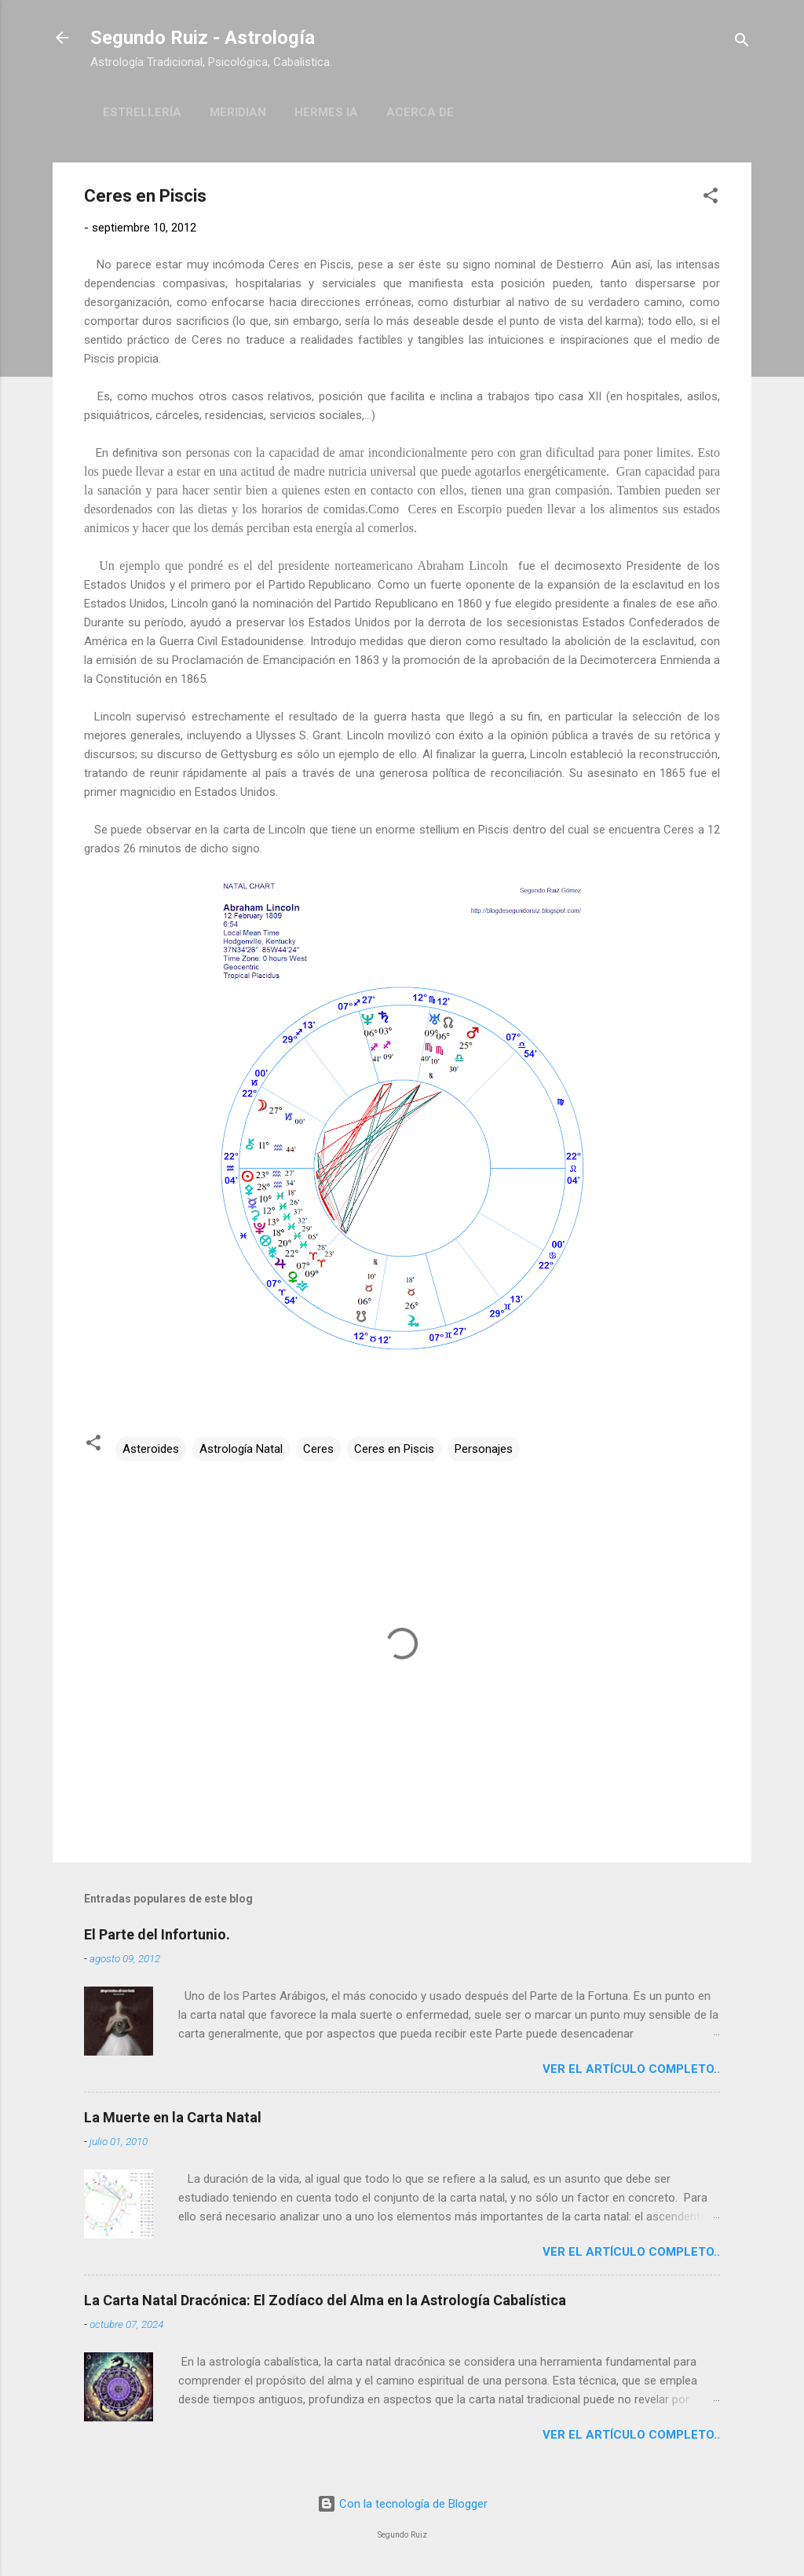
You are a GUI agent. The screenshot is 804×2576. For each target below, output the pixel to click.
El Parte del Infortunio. (157, 1934)
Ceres (318, 1449)
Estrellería (142, 112)
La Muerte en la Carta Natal (172, 2117)
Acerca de (420, 112)
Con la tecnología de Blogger (402, 2504)
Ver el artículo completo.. (631, 2069)
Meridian (238, 112)
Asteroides (150, 1449)
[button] (710, 198)
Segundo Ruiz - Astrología (202, 38)
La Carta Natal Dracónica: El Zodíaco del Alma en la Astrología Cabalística (325, 2300)
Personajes (484, 1449)
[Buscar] (742, 43)
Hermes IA (326, 112)
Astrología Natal (241, 1449)
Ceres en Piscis (394, 1449)
